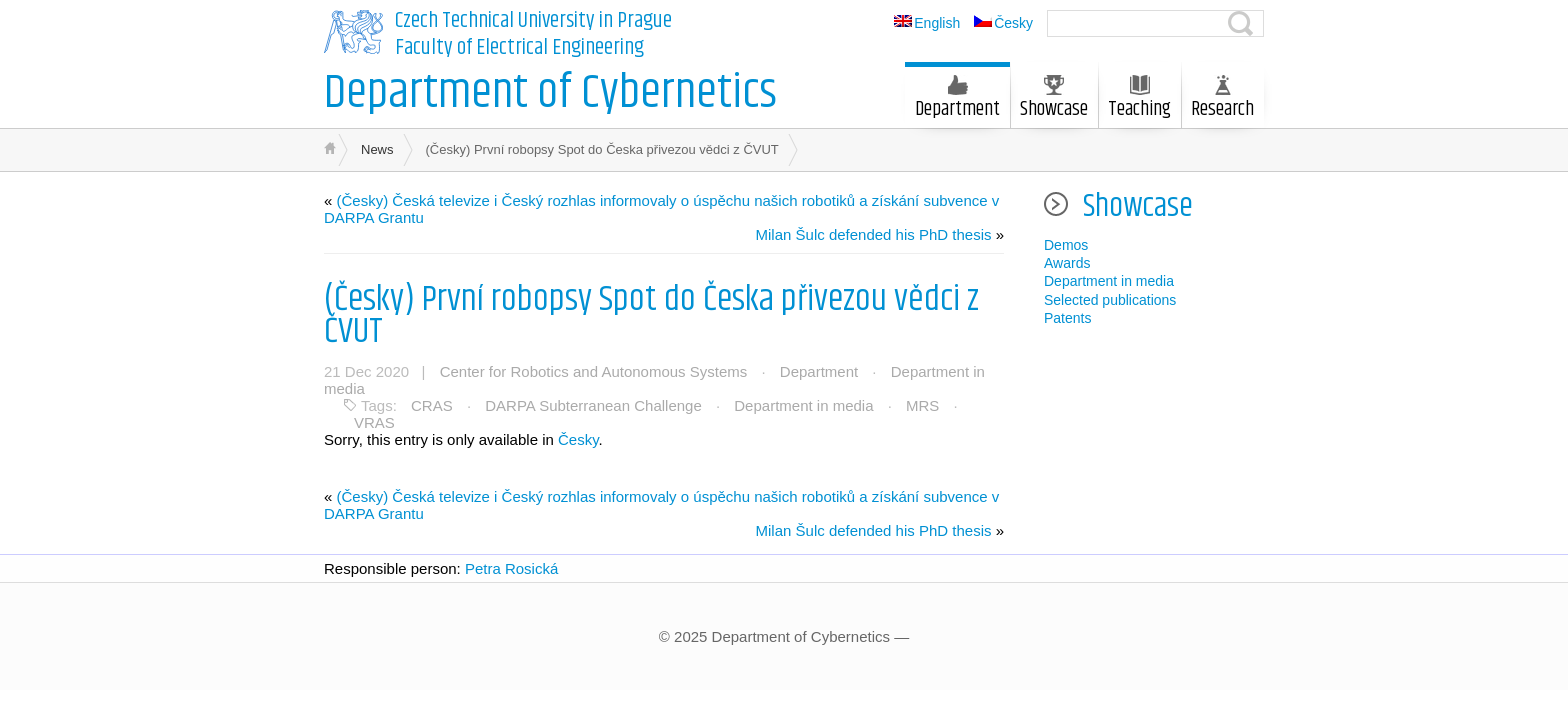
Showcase (1054, 100)
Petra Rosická (511, 568)
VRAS (374, 422)
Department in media (803, 405)
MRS (922, 405)
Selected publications (1110, 300)
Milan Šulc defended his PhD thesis (874, 234)
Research (1222, 100)
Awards (1067, 263)
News (377, 149)
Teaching (1139, 100)
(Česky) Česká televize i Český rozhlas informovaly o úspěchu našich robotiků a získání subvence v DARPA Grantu (661, 209)
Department (957, 100)
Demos (1066, 245)
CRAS (432, 405)
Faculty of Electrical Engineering (519, 48)
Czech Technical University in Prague (533, 21)
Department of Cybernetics (550, 93)
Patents (1067, 318)
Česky (578, 439)
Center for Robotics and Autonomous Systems (594, 371)
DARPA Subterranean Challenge (593, 405)
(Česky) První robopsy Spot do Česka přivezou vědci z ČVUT (651, 315)
